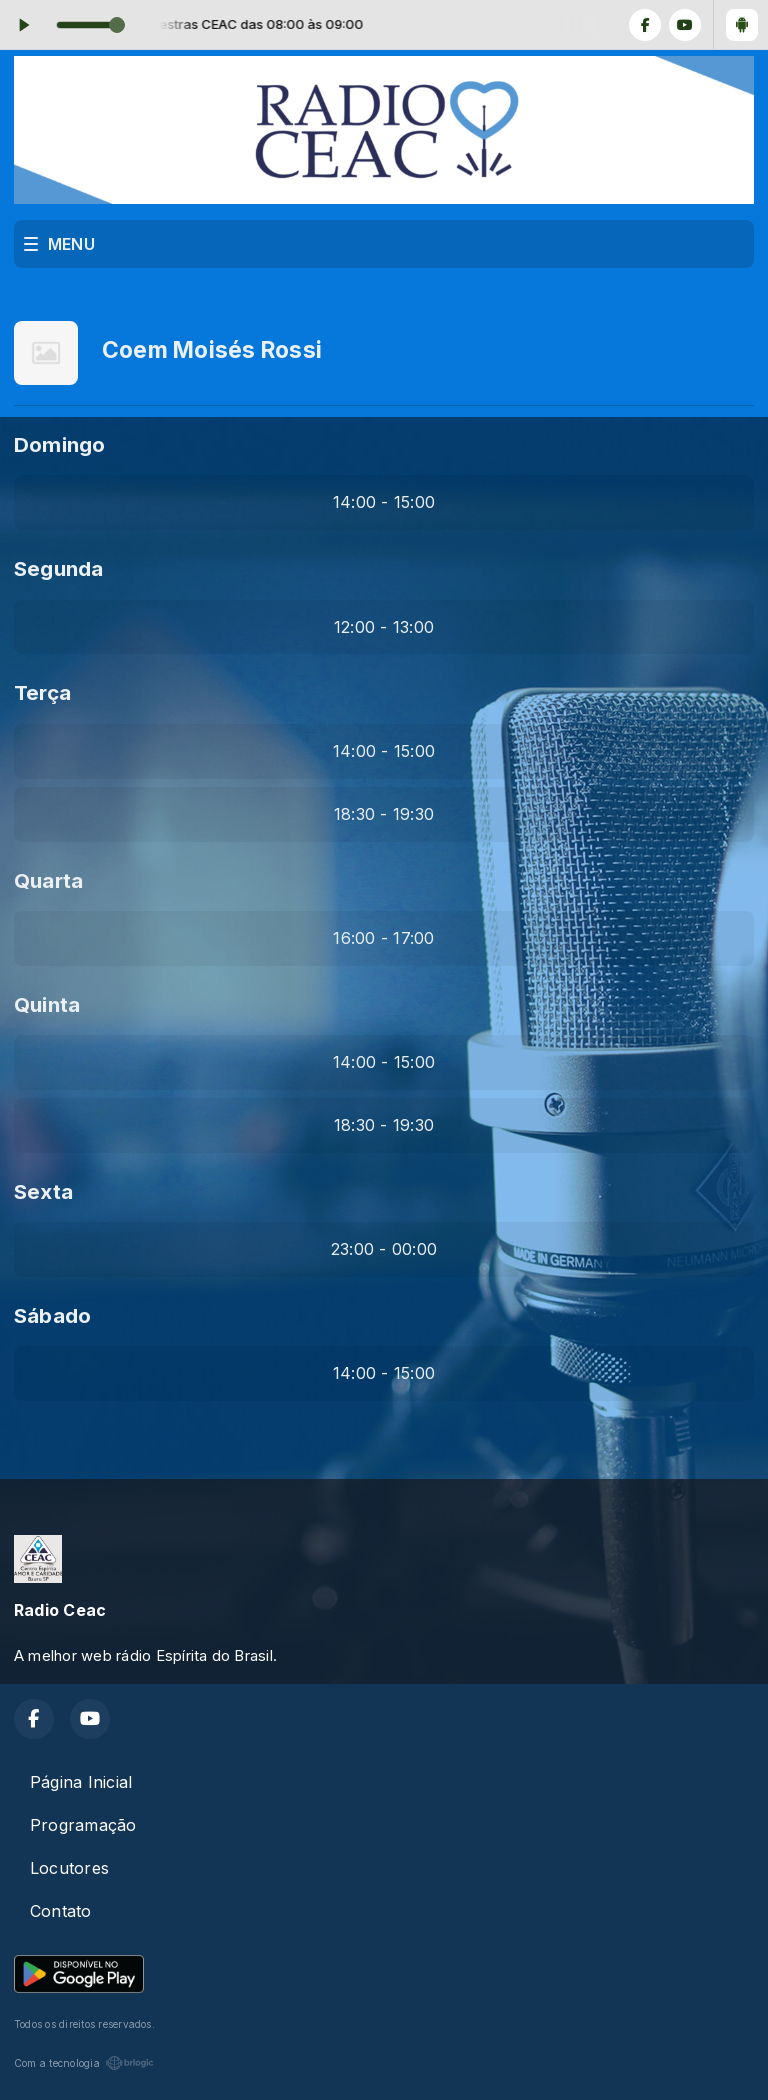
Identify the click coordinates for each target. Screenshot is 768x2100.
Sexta (43, 1191)
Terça (42, 692)
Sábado (52, 1315)
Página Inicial (81, 1782)
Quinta (47, 1004)
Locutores (69, 1868)
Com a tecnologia (84, 2063)
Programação (83, 1825)
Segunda (59, 568)
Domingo (60, 444)
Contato (61, 1911)
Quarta (48, 880)
